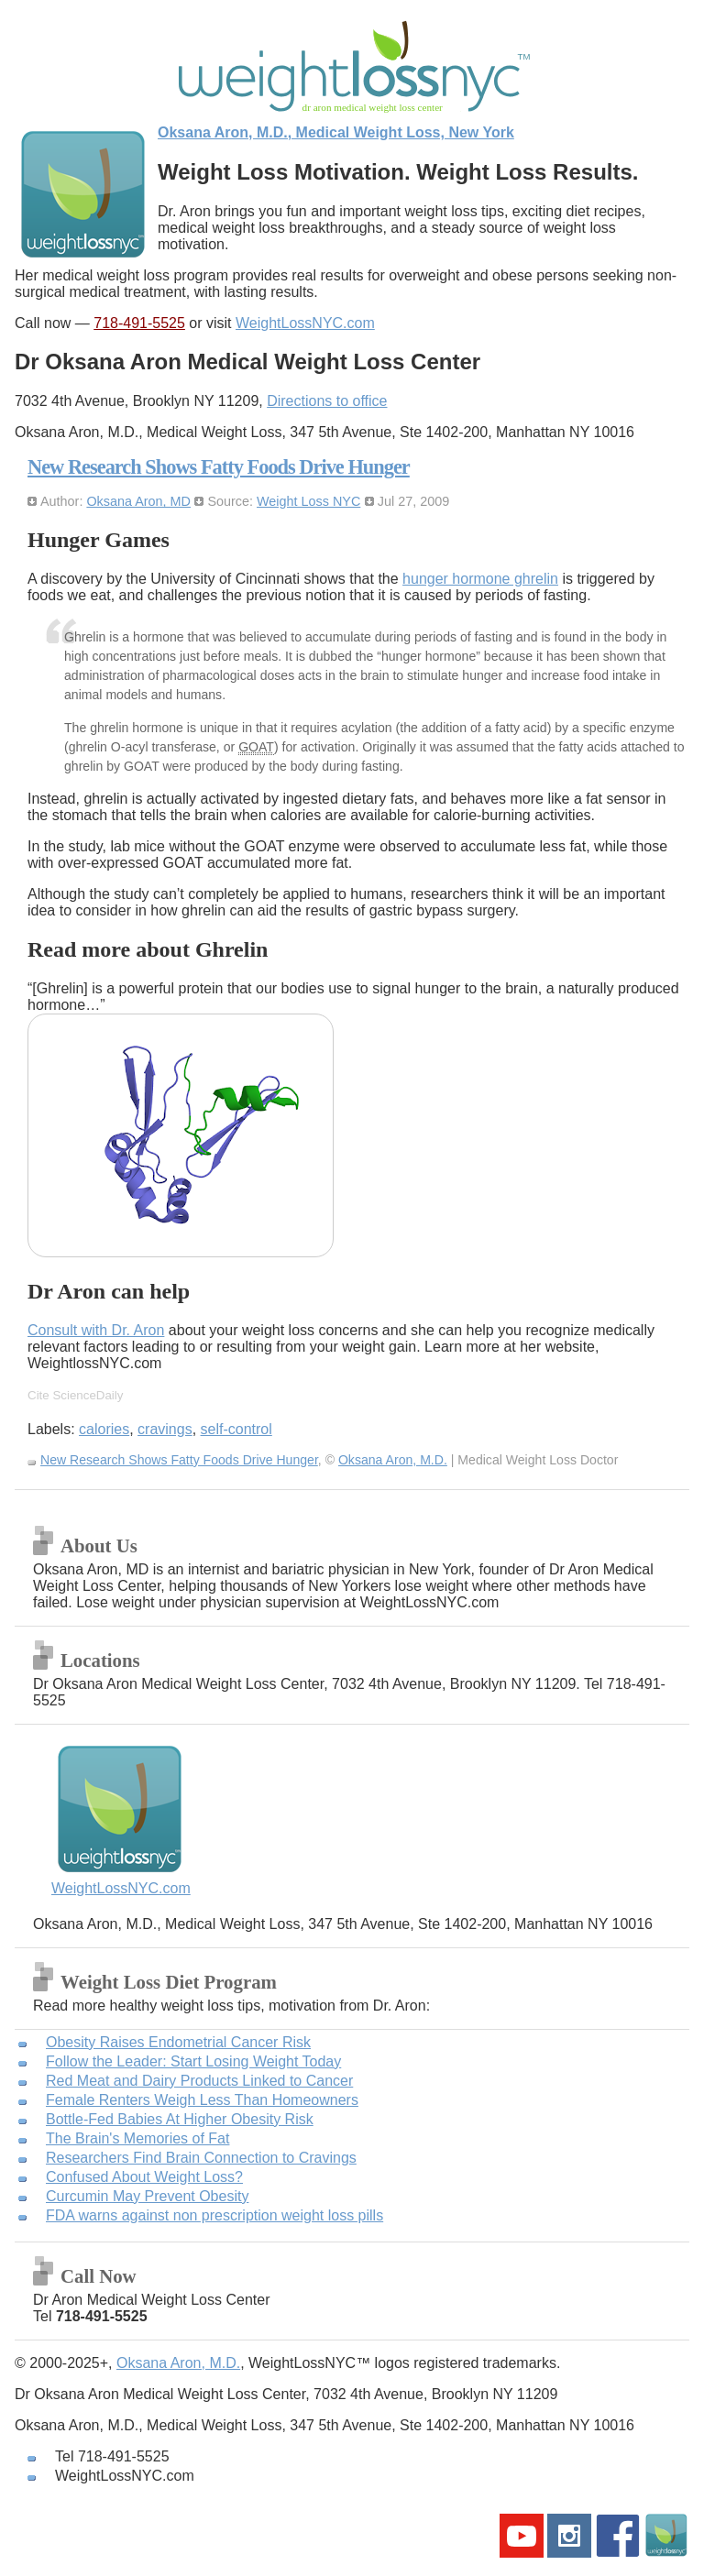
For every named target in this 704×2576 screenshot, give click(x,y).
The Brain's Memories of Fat (137, 2138)
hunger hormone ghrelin (480, 578)
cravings (165, 1429)
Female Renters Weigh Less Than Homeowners (202, 2100)
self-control (236, 1429)
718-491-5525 (139, 323)
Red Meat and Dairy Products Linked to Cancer (199, 2080)
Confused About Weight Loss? (144, 2177)
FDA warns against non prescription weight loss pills (214, 2215)
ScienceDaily (87, 1395)
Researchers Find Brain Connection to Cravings (201, 2157)
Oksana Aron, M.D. (392, 1459)
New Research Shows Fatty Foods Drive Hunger (219, 466)
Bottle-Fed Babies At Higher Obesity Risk (180, 2119)
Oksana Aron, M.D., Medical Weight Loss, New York (336, 132)
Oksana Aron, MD (138, 501)
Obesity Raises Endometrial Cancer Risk (178, 2042)
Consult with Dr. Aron (96, 1330)
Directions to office (327, 401)
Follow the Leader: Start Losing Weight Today (193, 2061)
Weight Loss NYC (308, 501)
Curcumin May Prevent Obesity (147, 2196)
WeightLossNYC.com (305, 323)
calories (104, 1429)
